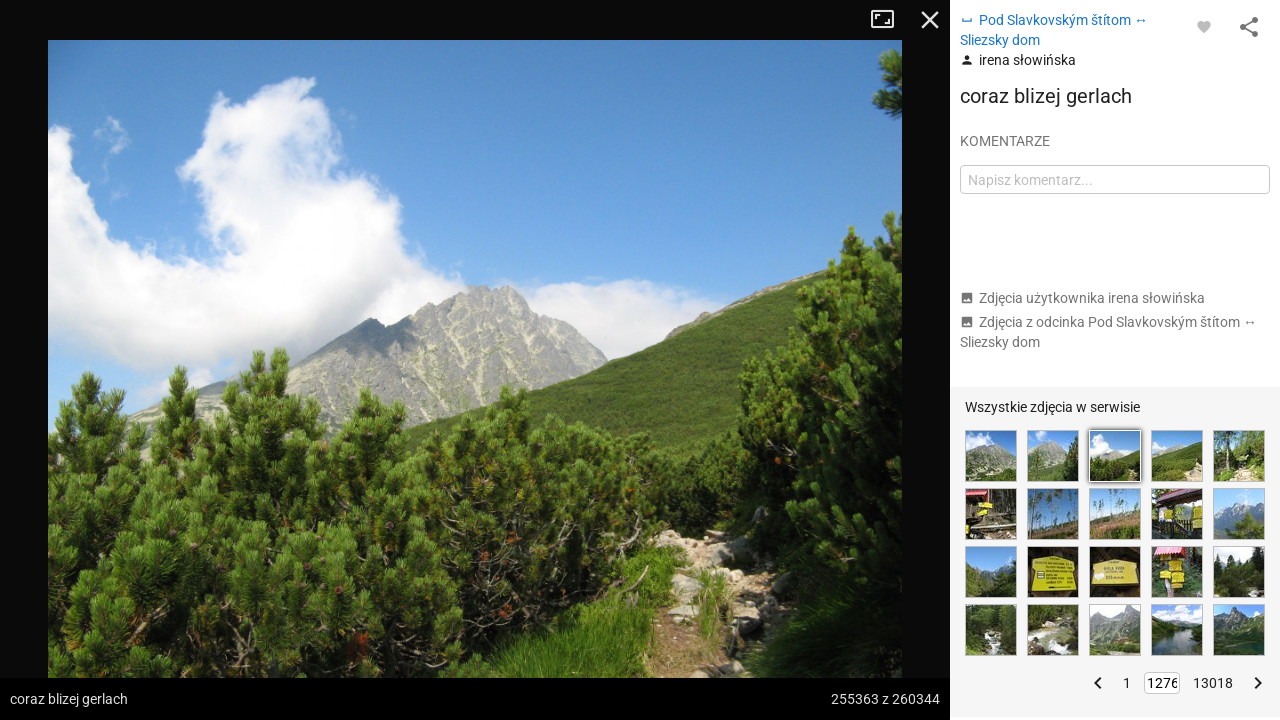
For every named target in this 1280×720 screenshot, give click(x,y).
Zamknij (930, 20)
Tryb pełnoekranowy (890, 20)
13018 (1213, 683)
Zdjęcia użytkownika (1082, 298)
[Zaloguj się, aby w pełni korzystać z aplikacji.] (1204, 26)
